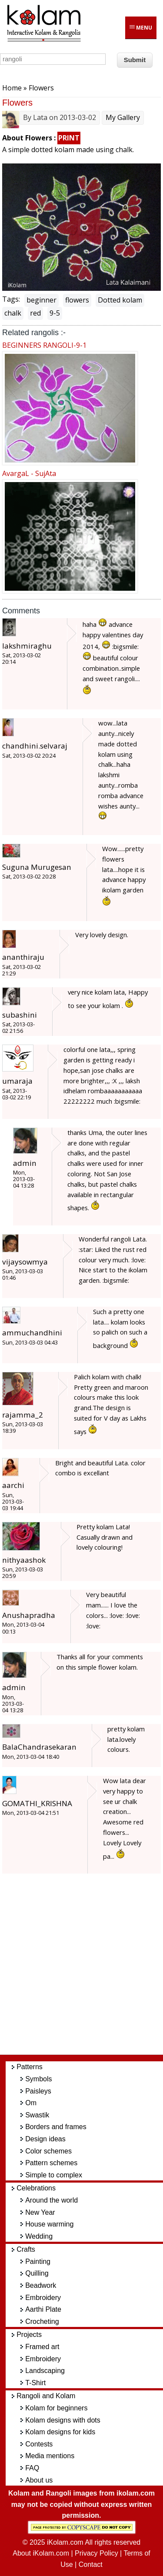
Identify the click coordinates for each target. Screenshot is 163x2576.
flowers (77, 300)
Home (12, 88)
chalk (12, 313)
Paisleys (38, 2091)
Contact (91, 2564)
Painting (37, 2261)
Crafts (26, 2249)
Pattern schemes (51, 2163)
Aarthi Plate (43, 2309)
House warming (49, 2224)
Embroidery (43, 2297)
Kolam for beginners (56, 2408)
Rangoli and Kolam (46, 2396)
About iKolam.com (41, 2553)
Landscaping (45, 2370)
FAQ (32, 2468)
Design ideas (45, 2139)
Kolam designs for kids (60, 2432)
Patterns (30, 2066)
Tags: (11, 299)
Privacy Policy (96, 2553)
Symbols (38, 2079)
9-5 (55, 313)
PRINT (69, 138)
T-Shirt (35, 2382)
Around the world (51, 2200)
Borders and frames (55, 2126)
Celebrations (36, 2188)
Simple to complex (53, 2175)
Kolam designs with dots (62, 2420)
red (35, 313)
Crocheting (42, 2321)
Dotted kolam (120, 300)
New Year (40, 2212)
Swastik (37, 2115)
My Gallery (123, 117)
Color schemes (48, 2151)
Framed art (42, 2346)
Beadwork (40, 2285)
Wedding (39, 2236)
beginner (42, 300)
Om (31, 2103)
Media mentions (49, 2456)
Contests (39, 2444)
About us (39, 2480)
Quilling (36, 2273)
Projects (29, 2334)
